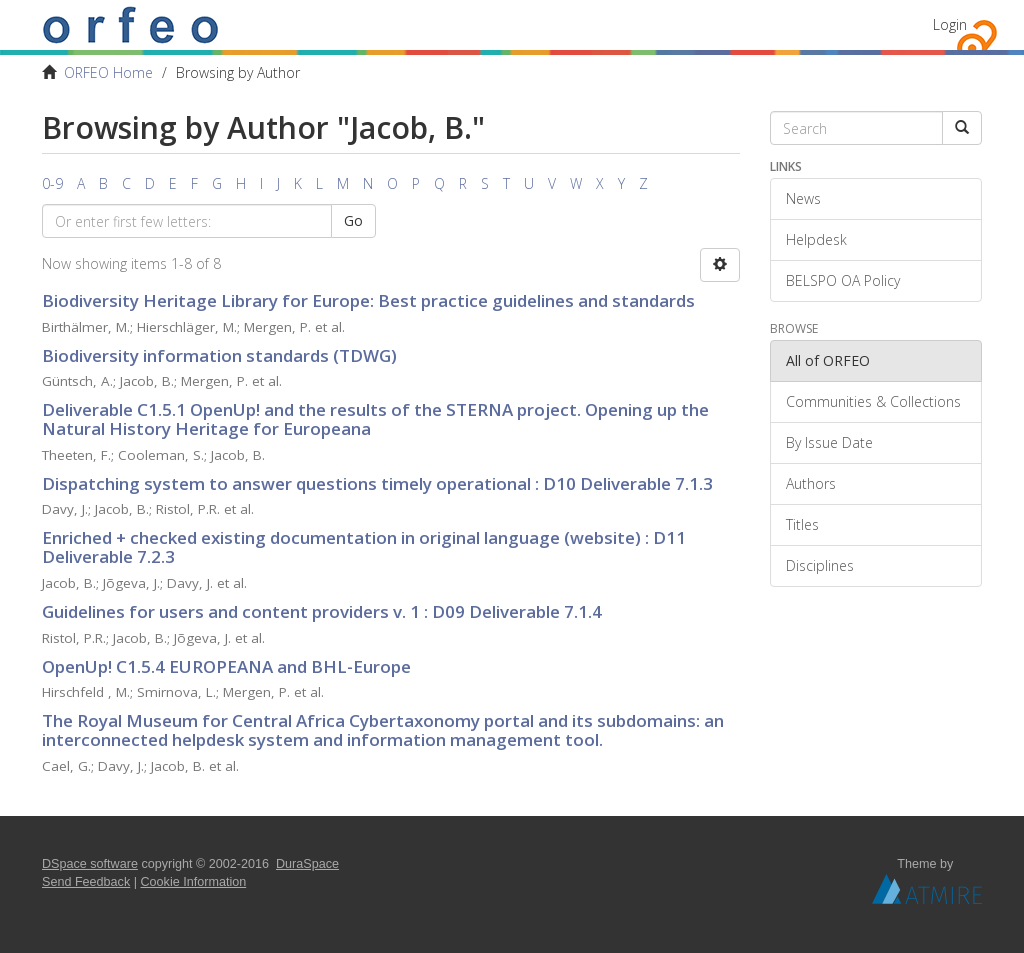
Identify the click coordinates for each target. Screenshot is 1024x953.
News (803, 198)
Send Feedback (86, 882)
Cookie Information (194, 882)
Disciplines (820, 565)
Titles (802, 524)
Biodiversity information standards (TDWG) (219, 355)
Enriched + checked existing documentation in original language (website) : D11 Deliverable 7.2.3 (364, 547)
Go (353, 220)
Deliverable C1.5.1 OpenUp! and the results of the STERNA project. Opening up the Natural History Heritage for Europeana (375, 419)
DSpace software (90, 864)
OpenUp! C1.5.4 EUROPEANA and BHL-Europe (226, 666)
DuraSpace (307, 864)
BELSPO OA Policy (843, 280)
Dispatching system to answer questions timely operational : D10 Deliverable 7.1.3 (377, 483)
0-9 (52, 183)
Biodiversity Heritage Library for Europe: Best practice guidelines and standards (368, 300)
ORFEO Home (108, 72)
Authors (811, 483)
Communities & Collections (873, 401)
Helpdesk (816, 239)
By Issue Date (829, 442)
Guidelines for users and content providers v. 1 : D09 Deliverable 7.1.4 (322, 611)
